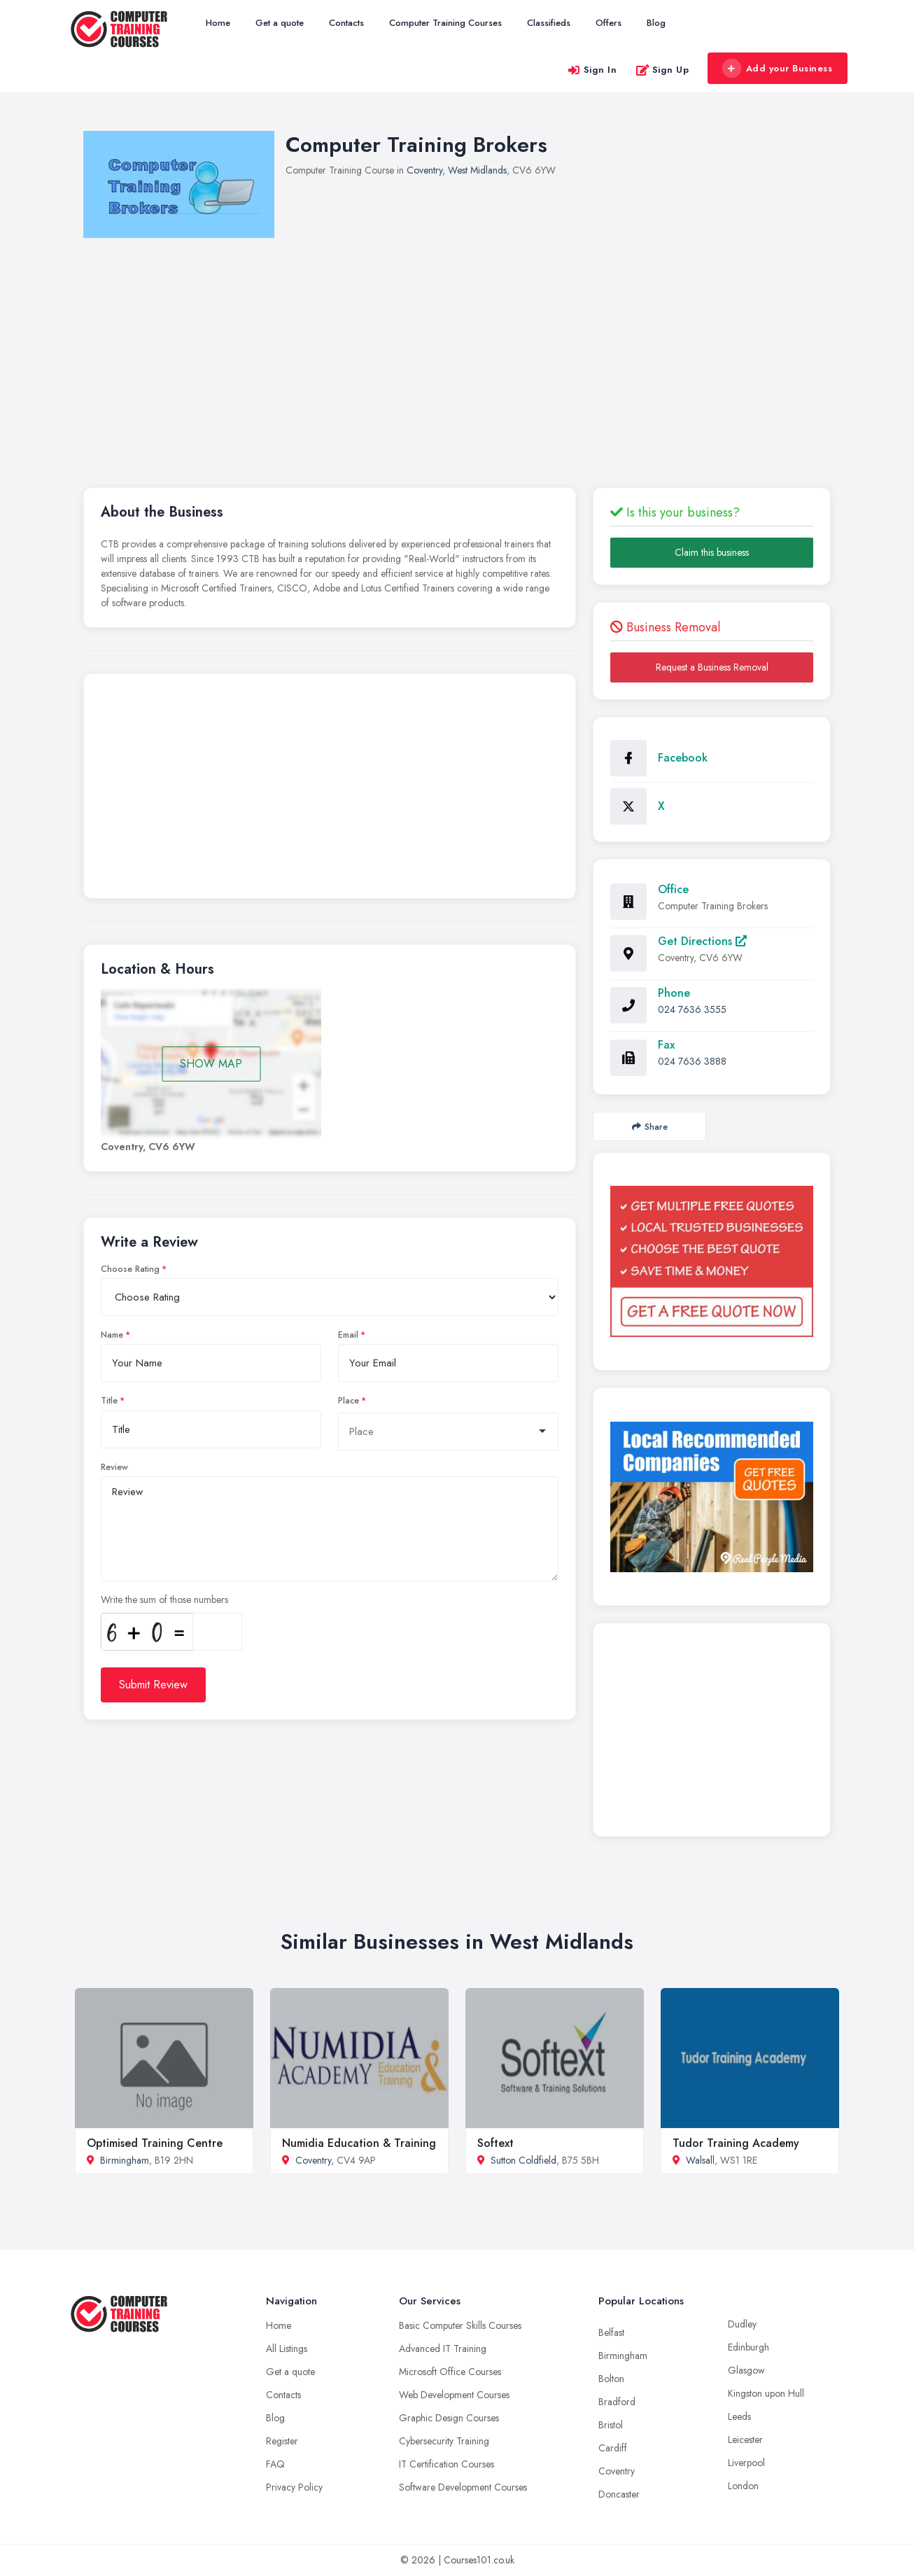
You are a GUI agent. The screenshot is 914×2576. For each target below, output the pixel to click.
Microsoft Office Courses (450, 2372)
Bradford (616, 2402)
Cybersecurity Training (444, 2441)
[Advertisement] (329, 789)
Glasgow (746, 2370)
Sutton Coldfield (523, 2160)
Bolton (611, 2379)
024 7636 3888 (692, 1061)
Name (112, 1335)
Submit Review (153, 1684)
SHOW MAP (211, 1064)
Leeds (739, 2416)
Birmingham (124, 2160)
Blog (656, 22)
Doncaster (619, 2494)
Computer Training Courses (445, 22)
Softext (495, 2143)
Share (650, 1126)
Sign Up (662, 69)
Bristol (610, 2425)
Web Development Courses (454, 2395)
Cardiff (612, 2448)
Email (348, 1335)
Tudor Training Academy (736, 2143)
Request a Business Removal (712, 667)
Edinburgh (748, 2347)
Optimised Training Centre (155, 2143)
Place (348, 1400)
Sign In (592, 69)
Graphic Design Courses (449, 2418)
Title (109, 1400)
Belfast (611, 2332)
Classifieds (548, 22)
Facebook (683, 758)
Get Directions (702, 941)
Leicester (745, 2439)
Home (218, 22)
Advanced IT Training (442, 2349)
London (743, 2486)
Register (282, 2441)
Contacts (346, 22)
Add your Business (777, 68)
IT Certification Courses (446, 2464)
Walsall (700, 2160)
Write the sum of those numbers (164, 1599)
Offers (608, 22)
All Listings (286, 2349)
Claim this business (712, 552)
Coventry (424, 170)
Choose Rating (130, 1269)
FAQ (275, 2464)
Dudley (742, 2324)
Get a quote (279, 22)
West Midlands (477, 170)
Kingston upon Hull (766, 2393)
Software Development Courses (463, 2487)
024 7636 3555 (692, 1009)
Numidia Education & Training (359, 2143)
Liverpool (746, 2463)
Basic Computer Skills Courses (460, 2325)
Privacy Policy (294, 2487)
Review (114, 1467)
